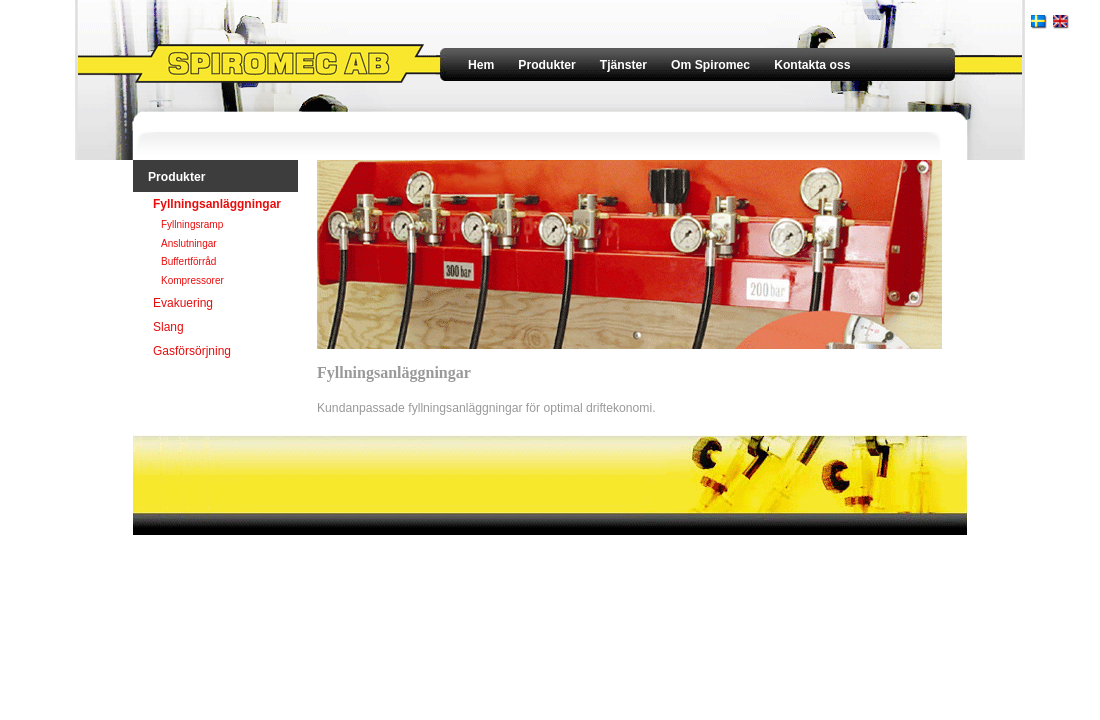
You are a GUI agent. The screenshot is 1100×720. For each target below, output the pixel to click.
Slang (168, 327)
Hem (481, 65)
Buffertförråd (188, 261)
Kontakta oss (812, 65)
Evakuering (183, 303)
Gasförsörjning (192, 351)
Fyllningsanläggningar (217, 204)
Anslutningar (189, 243)
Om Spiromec (710, 65)
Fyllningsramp (192, 224)
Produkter (546, 65)
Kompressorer (192, 280)
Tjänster (623, 65)
